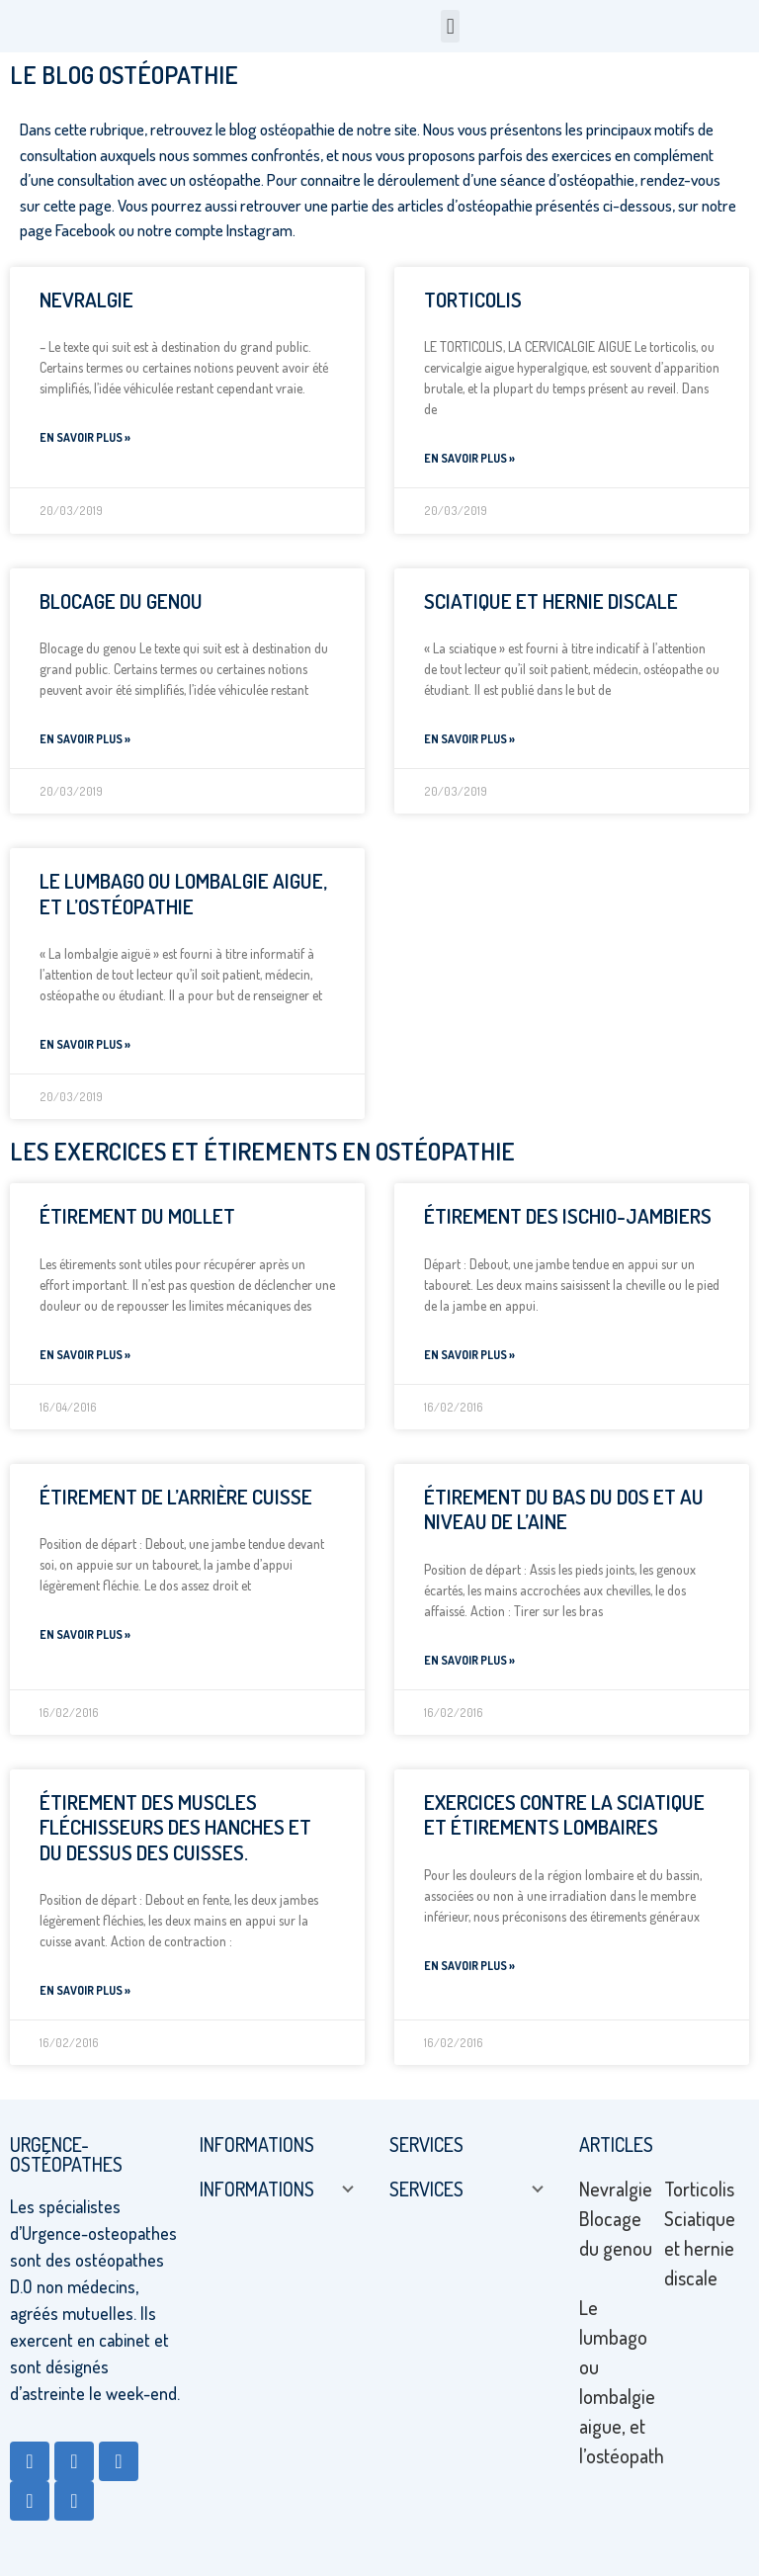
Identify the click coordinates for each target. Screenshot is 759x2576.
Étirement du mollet (137, 1215)
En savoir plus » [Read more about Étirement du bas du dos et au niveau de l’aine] (469, 1660)
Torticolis (473, 299)
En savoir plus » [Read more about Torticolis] (469, 458)
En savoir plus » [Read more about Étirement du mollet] (85, 1354)
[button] (450, 26)
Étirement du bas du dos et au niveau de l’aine (564, 1508)
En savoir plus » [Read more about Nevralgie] (85, 437)
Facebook (85, 229)
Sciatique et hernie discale (551, 600)
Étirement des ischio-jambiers (568, 1215)
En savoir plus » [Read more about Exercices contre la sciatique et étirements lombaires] (469, 1965)
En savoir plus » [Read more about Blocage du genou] (85, 738)
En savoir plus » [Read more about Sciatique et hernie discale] (469, 738)
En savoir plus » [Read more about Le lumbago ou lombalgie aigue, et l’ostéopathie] (85, 1044)
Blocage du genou (121, 600)
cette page (76, 205)
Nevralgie (86, 299)
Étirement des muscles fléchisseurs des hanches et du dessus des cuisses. (175, 1826)
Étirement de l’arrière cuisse (176, 1496)
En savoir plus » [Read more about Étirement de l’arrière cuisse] (85, 1634)
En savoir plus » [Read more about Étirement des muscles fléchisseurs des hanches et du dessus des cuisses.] (85, 1990)
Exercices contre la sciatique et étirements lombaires (564, 1814)
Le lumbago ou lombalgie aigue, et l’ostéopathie (183, 892)
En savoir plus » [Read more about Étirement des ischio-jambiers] (469, 1354)
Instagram (259, 229)
